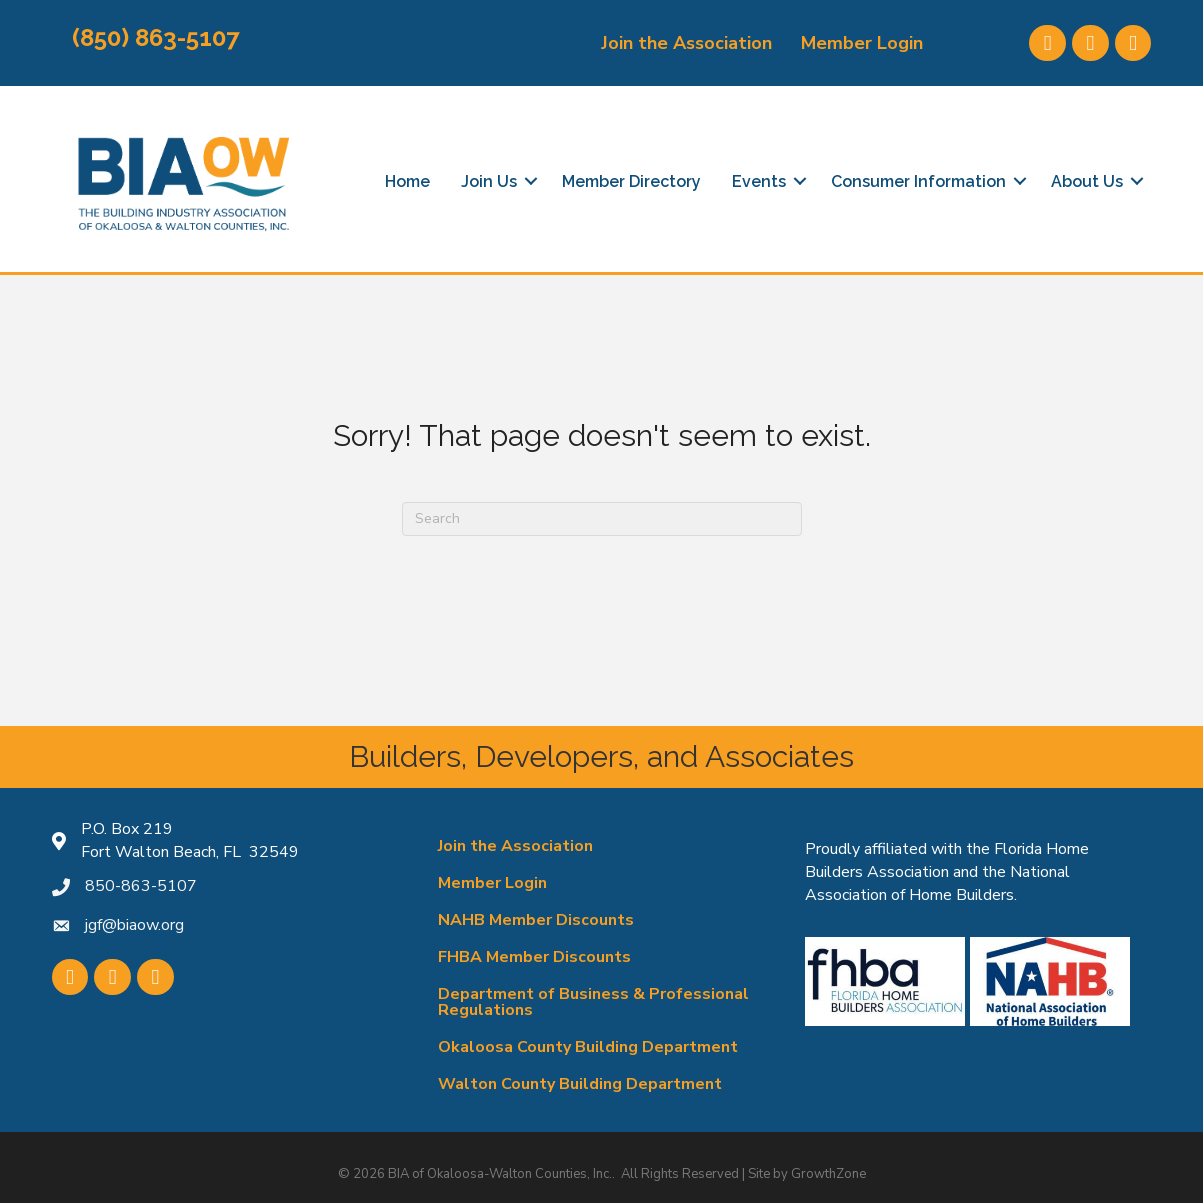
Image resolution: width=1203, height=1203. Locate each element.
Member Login (862, 43)
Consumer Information (918, 181)
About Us (1087, 181)
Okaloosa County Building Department (588, 1047)
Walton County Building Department (580, 1084)
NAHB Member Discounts (536, 920)
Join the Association (686, 43)
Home (407, 181)
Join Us (489, 181)
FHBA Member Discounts (534, 957)
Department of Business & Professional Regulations (593, 1002)
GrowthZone (828, 1174)
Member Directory (631, 181)
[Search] (602, 519)
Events (759, 181)
